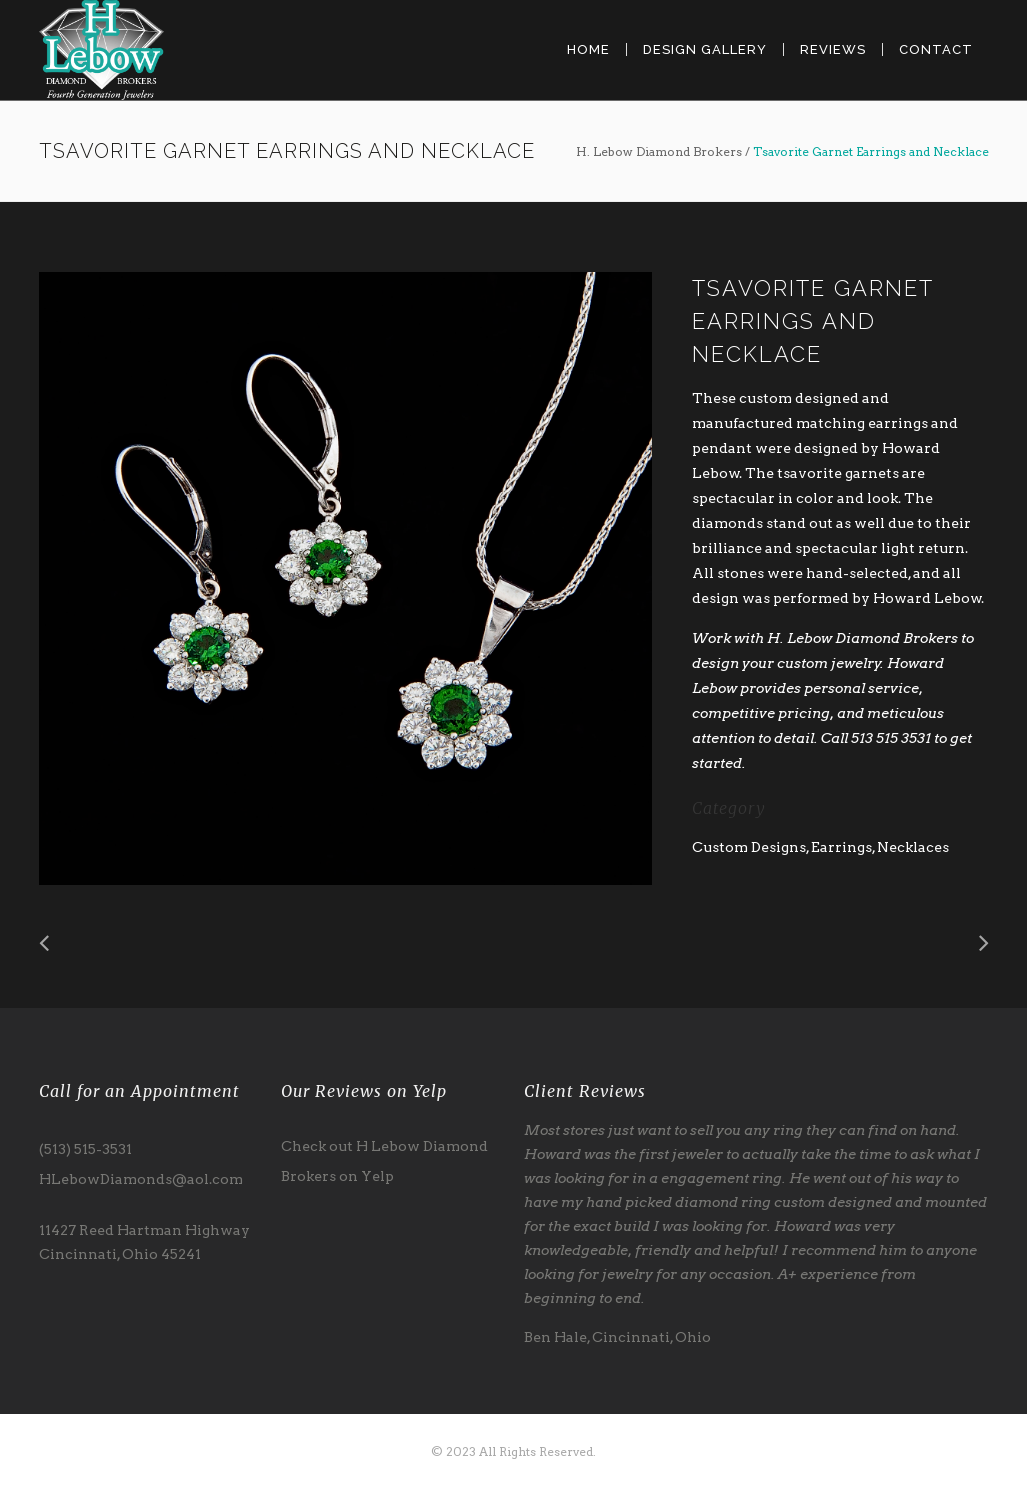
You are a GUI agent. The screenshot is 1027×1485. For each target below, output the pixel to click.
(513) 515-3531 (85, 1149)
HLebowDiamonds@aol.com (141, 1179)
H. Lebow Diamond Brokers (659, 151)
